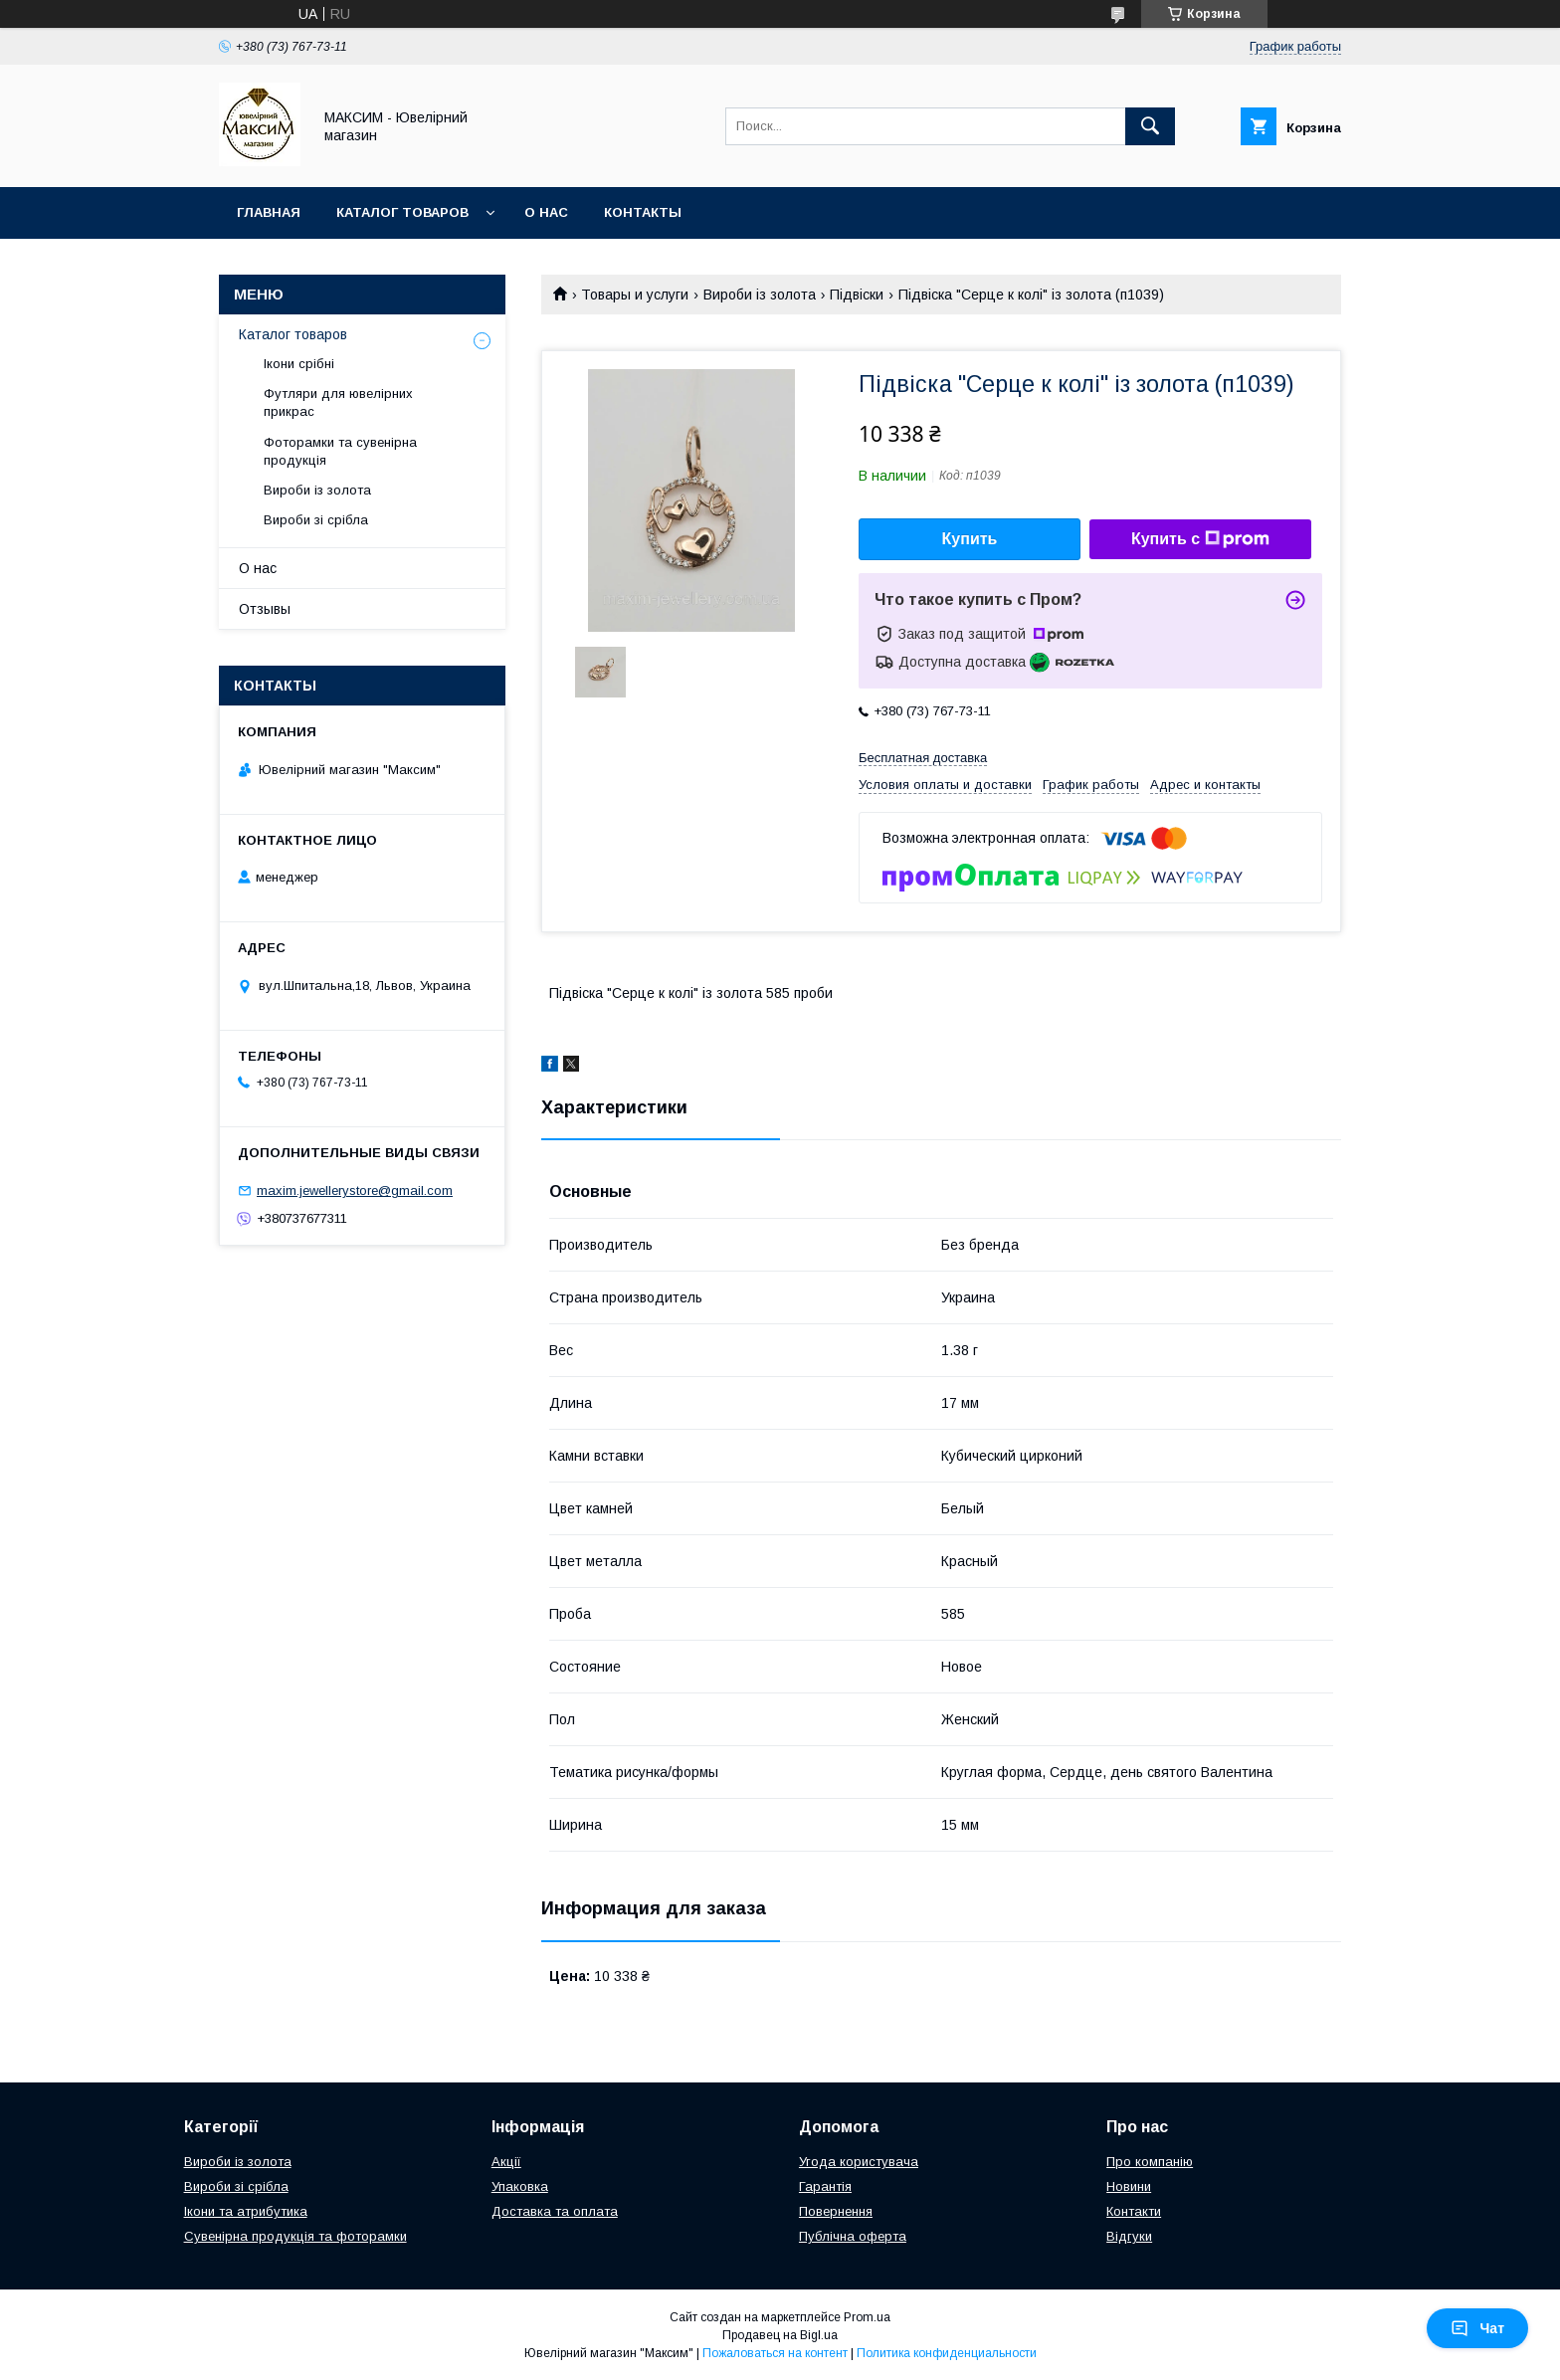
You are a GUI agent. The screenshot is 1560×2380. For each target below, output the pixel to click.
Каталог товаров (402, 212)
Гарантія (825, 2186)
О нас (546, 212)
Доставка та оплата (554, 2211)
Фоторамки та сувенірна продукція (340, 451)
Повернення (836, 2211)
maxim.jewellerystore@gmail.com (355, 1190)
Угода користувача (858, 2161)
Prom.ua (867, 2317)
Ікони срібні (299, 363)
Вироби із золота (759, 294)
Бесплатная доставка (923, 757)
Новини (1128, 2186)
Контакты (643, 212)
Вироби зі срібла (316, 519)
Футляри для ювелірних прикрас (338, 402)
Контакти (1133, 2211)
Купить (970, 538)
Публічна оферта (852, 2236)
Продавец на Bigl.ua (780, 2335)
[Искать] (1150, 126)
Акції (506, 2161)
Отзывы (265, 609)
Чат (1477, 2328)
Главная (268, 212)
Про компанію (1149, 2161)
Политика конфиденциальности (947, 2353)
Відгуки (1129, 2236)
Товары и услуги (634, 294)
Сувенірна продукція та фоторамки (295, 2236)
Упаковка (519, 2186)
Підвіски (856, 294)
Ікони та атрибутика (245, 2211)
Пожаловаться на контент (775, 2353)
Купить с (1200, 539)
